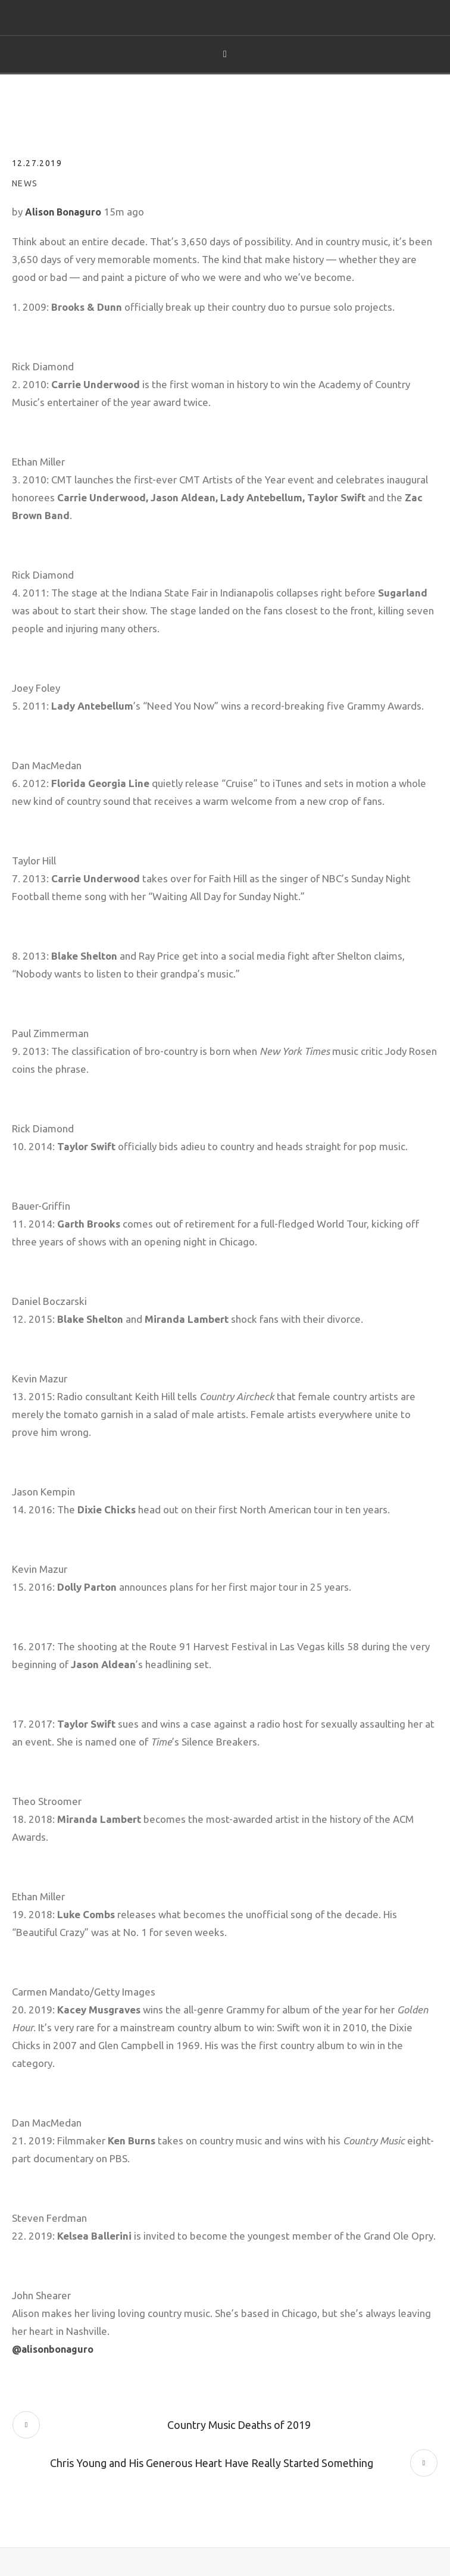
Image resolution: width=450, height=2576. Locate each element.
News (25, 183)
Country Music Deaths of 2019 (239, 2425)
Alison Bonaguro (63, 212)
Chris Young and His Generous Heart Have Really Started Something (211, 2463)
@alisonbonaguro (52, 2349)
